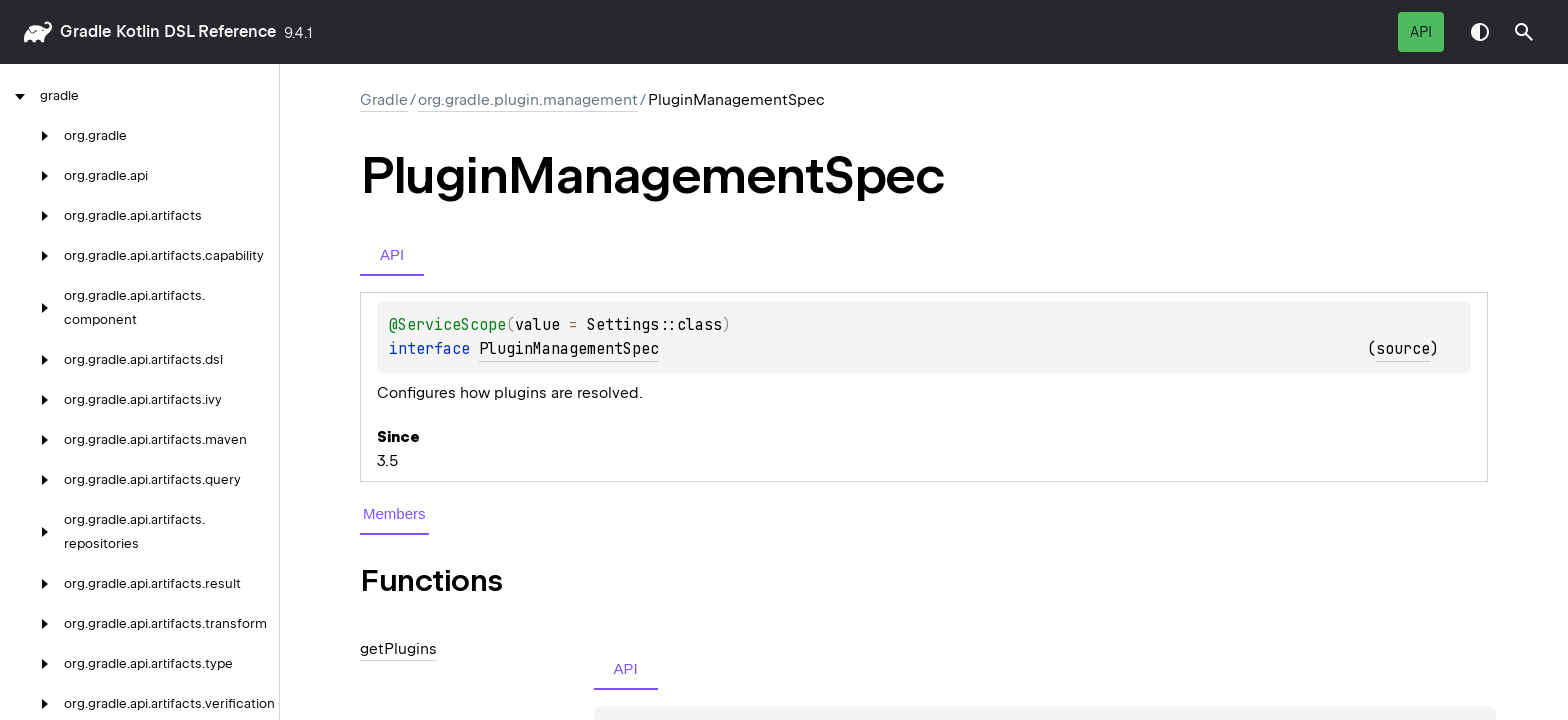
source (1403, 349)
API (1421, 32)
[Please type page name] (1524, 32)
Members (394, 513)
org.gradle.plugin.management (528, 100)
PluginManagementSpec (569, 349)
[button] (1524, 32)
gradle (85, 31)
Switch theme (1480, 32)
